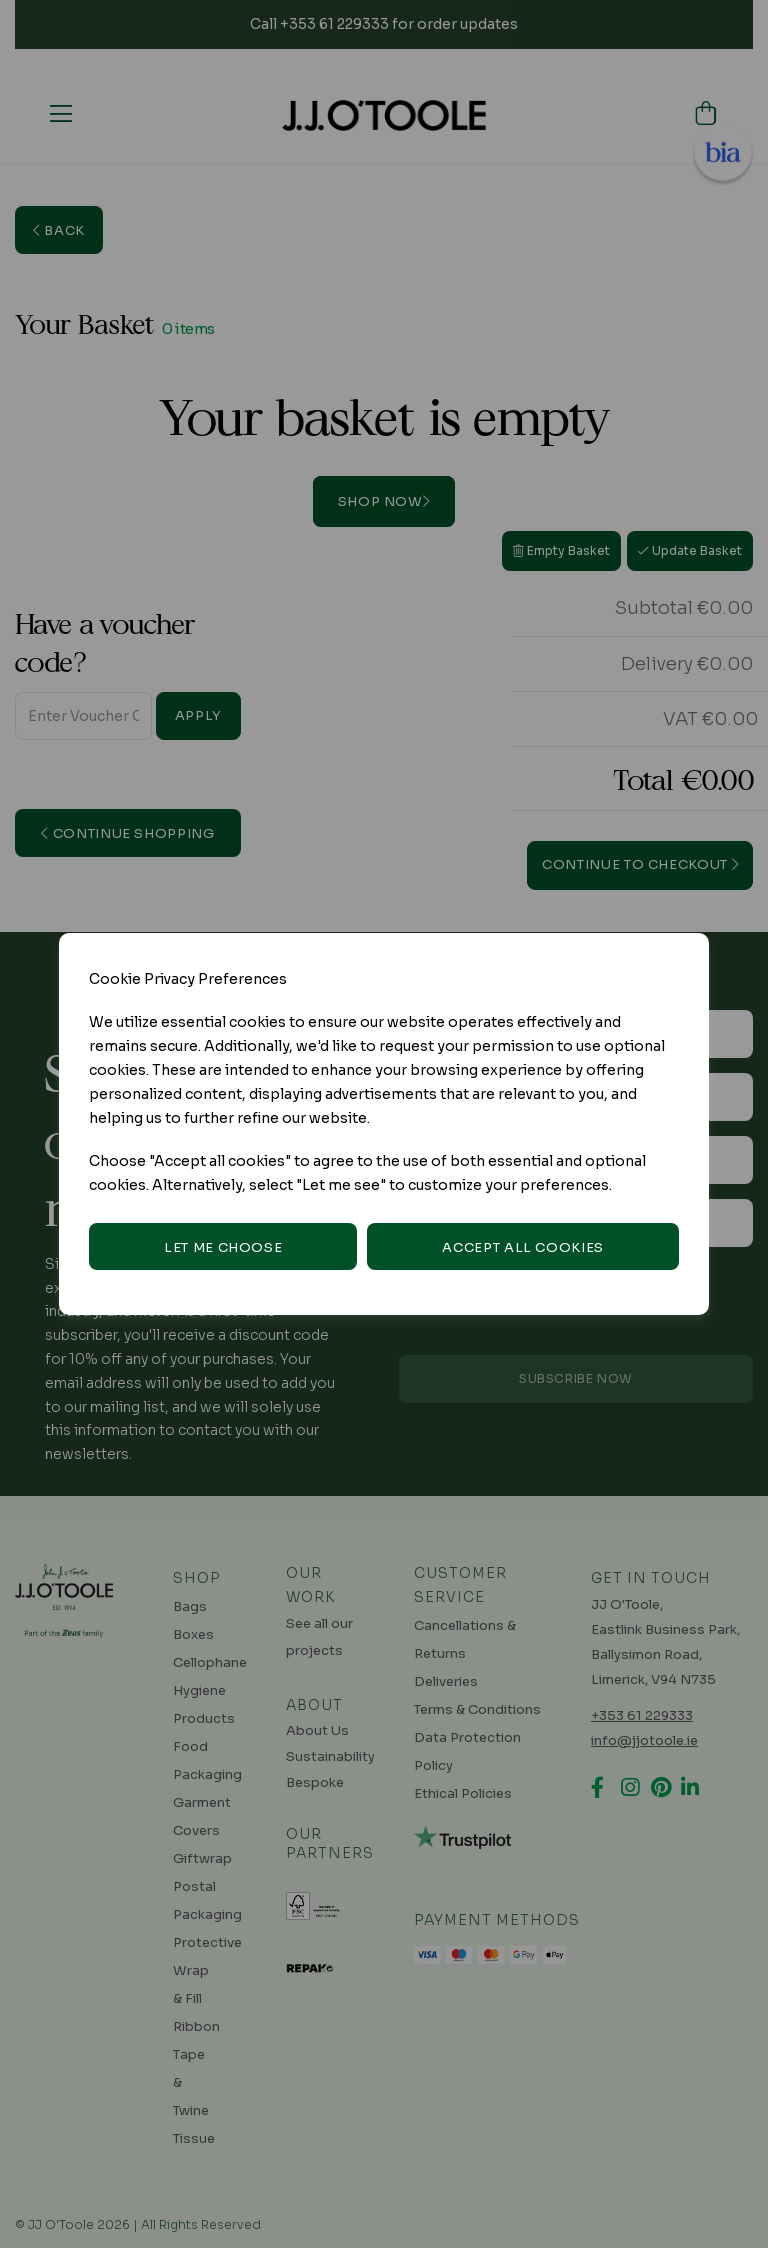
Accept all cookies (523, 1247)
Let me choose (223, 1247)
